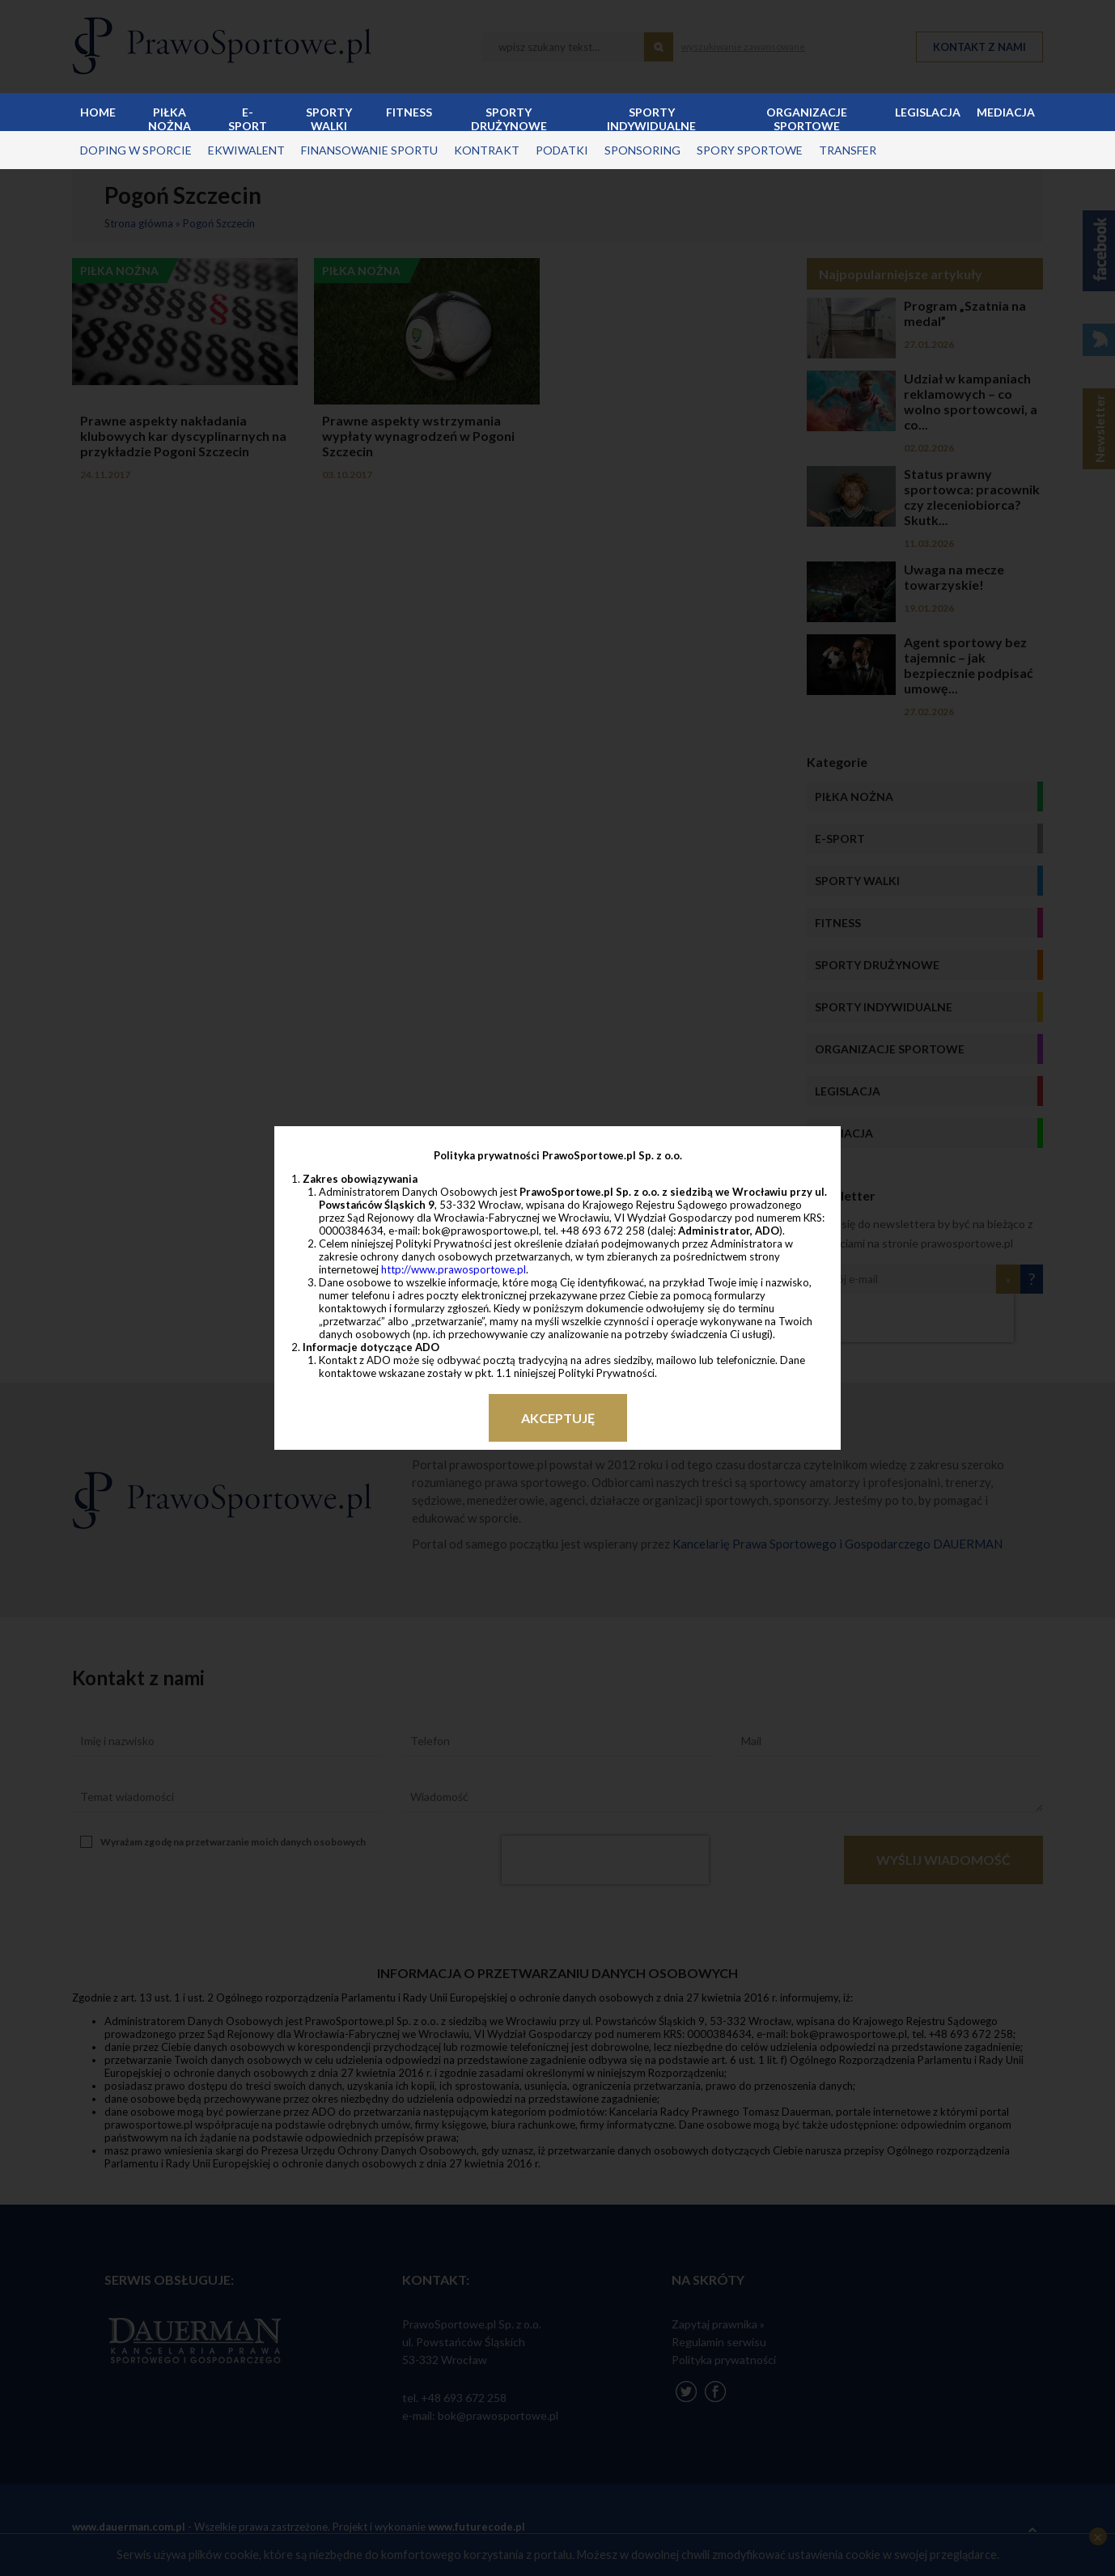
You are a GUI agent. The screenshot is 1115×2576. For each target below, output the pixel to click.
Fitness (409, 112)
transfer (847, 150)
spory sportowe (750, 150)
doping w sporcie (136, 150)
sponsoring (642, 150)
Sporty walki (329, 118)
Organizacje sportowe (806, 118)
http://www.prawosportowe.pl (453, 1269)
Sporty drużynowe (509, 118)
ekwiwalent (246, 150)
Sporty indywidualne (651, 118)
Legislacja (927, 112)
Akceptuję (558, 1418)
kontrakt (486, 150)
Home (98, 112)
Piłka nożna (169, 118)
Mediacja (1006, 112)
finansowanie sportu (369, 150)
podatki (562, 150)
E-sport (247, 118)
